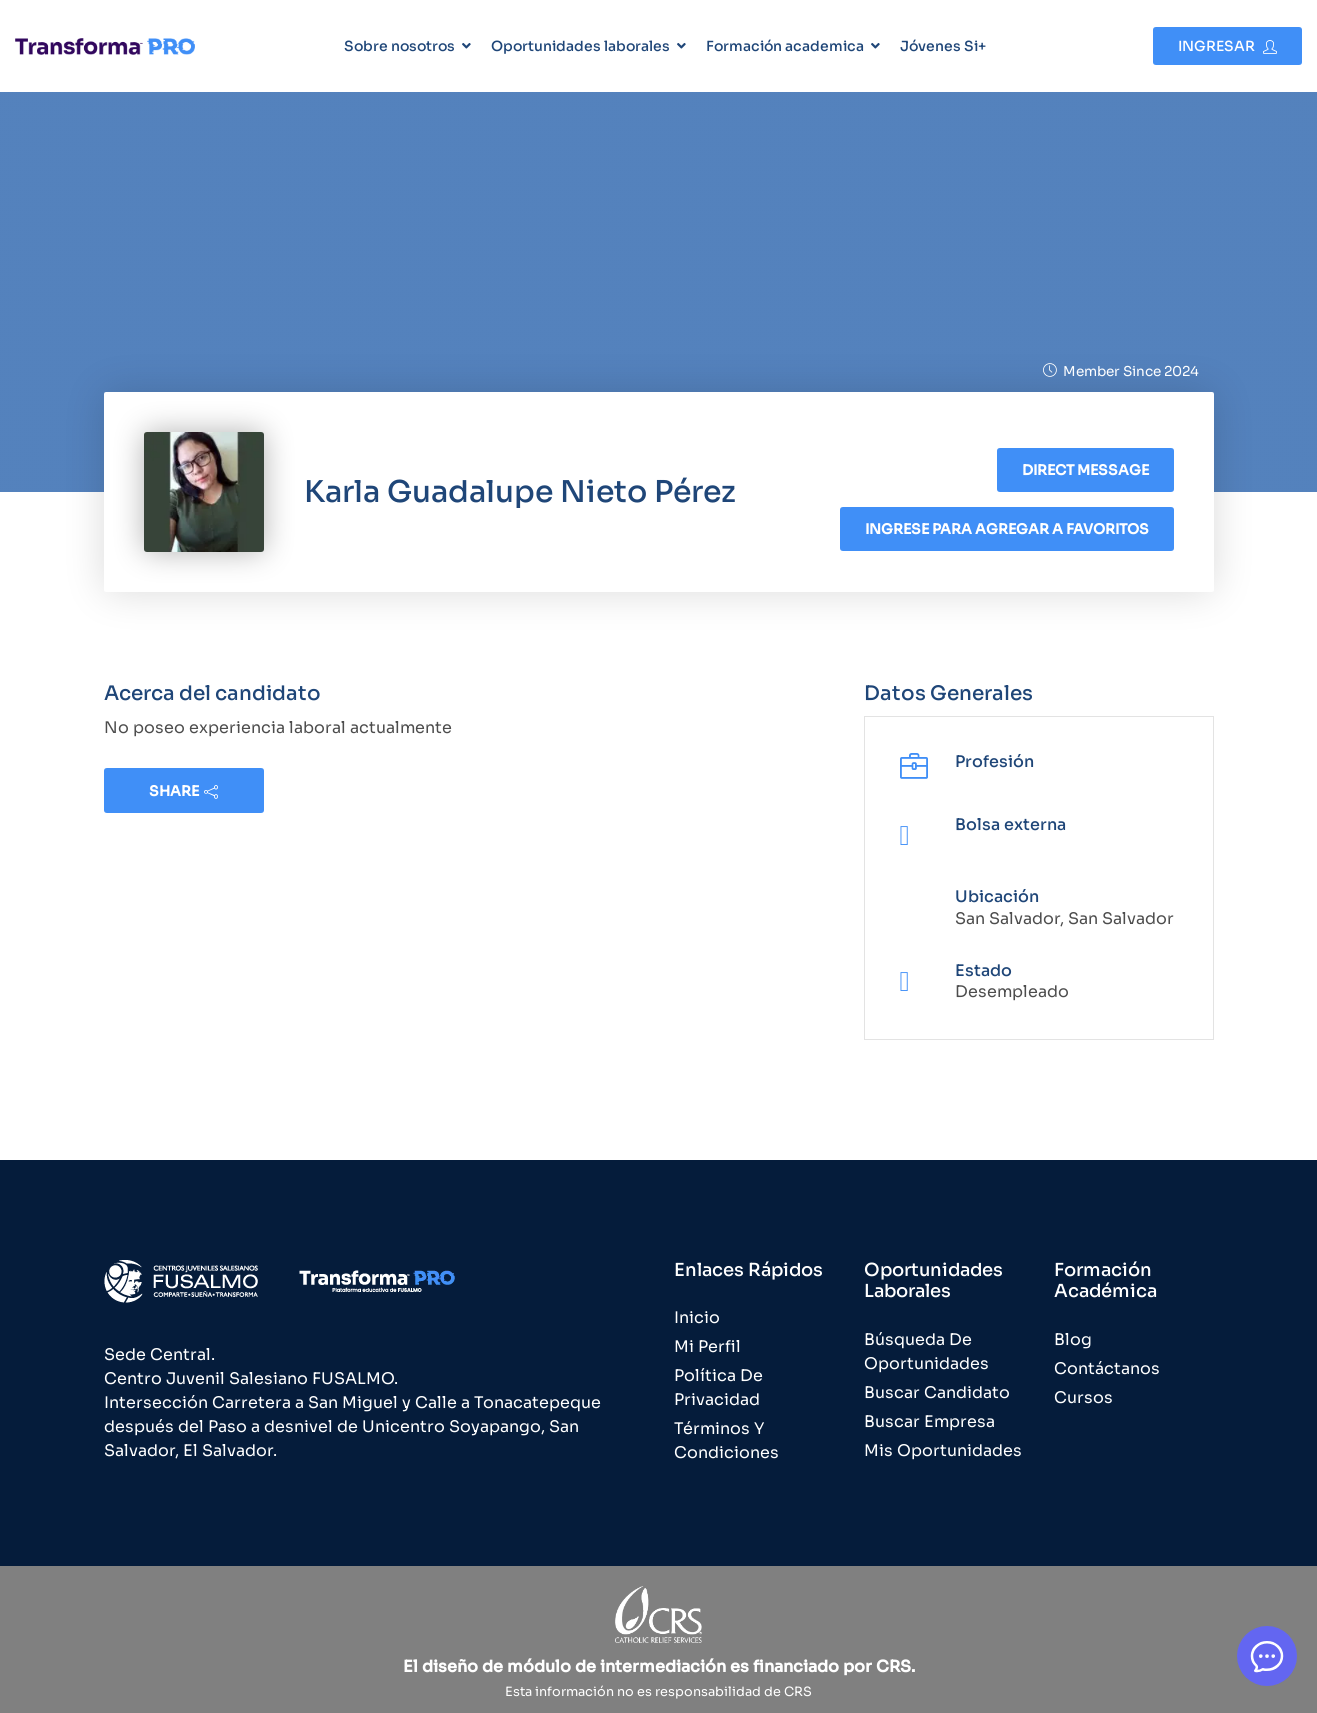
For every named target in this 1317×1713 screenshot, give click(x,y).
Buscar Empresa (929, 1421)
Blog (1073, 1339)
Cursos (1083, 1397)
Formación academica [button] (785, 46)
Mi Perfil (707, 1346)
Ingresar (1227, 46)
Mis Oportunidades (943, 1450)
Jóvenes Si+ (943, 46)
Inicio (697, 1317)
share (183, 791)
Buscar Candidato (937, 1392)
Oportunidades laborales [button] (580, 46)
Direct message (1085, 470)
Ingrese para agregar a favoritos (1007, 529)
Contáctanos (1107, 1368)
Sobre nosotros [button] (399, 46)
